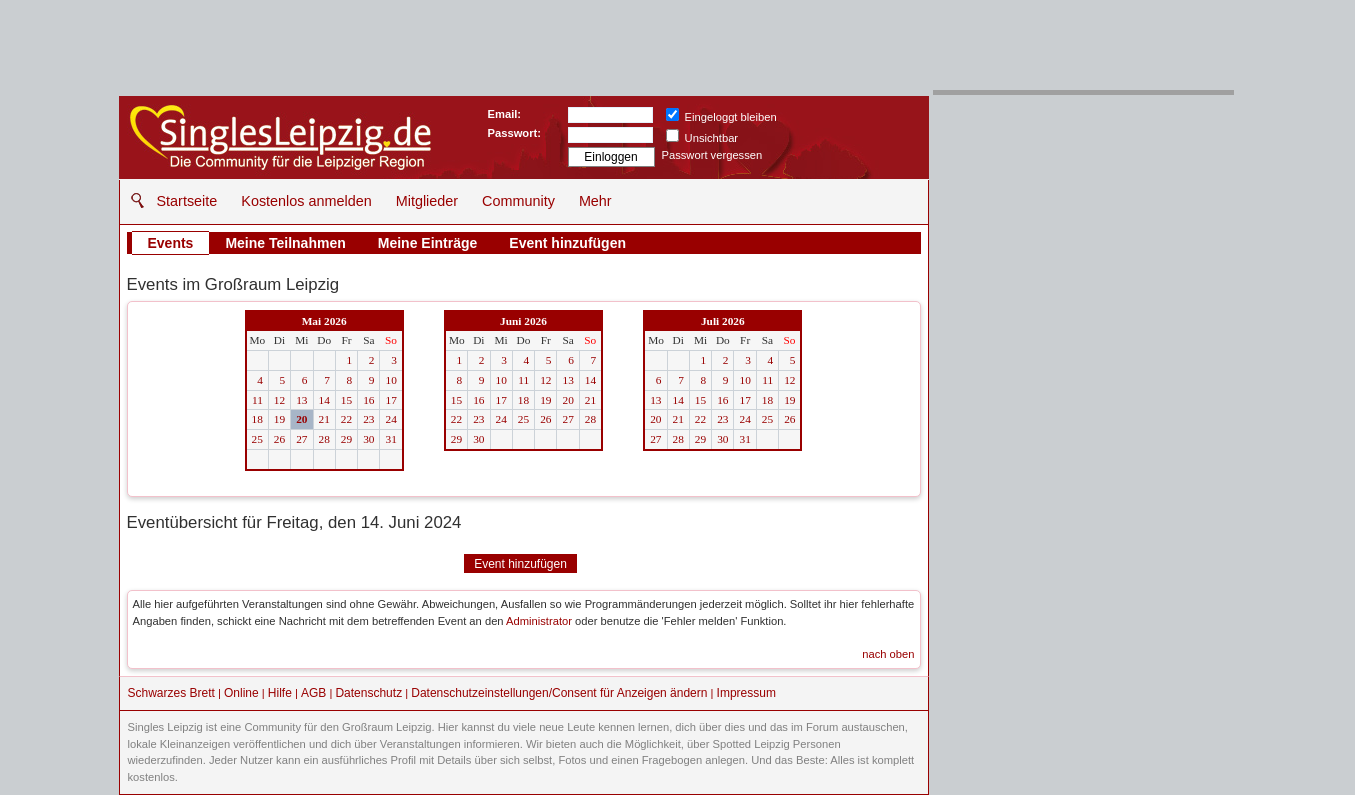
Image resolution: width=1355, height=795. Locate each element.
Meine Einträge (428, 243)
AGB (313, 693)
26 (279, 439)
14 (324, 400)
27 (301, 439)
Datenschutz (368, 693)
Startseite (187, 201)
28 (324, 439)
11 (257, 400)
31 (390, 439)
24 (390, 419)
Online (241, 693)
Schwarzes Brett (171, 693)
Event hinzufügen (567, 243)
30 (368, 439)
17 (390, 400)
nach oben (888, 654)
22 (346, 419)
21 (324, 419)
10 (390, 380)
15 (346, 400)
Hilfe (280, 693)
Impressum (746, 693)
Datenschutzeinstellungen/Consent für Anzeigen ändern (559, 693)
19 (279, 419)
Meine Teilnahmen (285, 243)
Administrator (539, 621)
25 (257, 439)
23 (368, 419)
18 (257, 419)
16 (368, 400)
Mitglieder (427, 201)
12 (279, 400)
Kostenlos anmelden (306, 201)
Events (171, 243)
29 (346, 439)
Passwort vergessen (712, 155)
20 (301, 419)
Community (518, 201)
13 (301, 400)
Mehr (595, 201)
